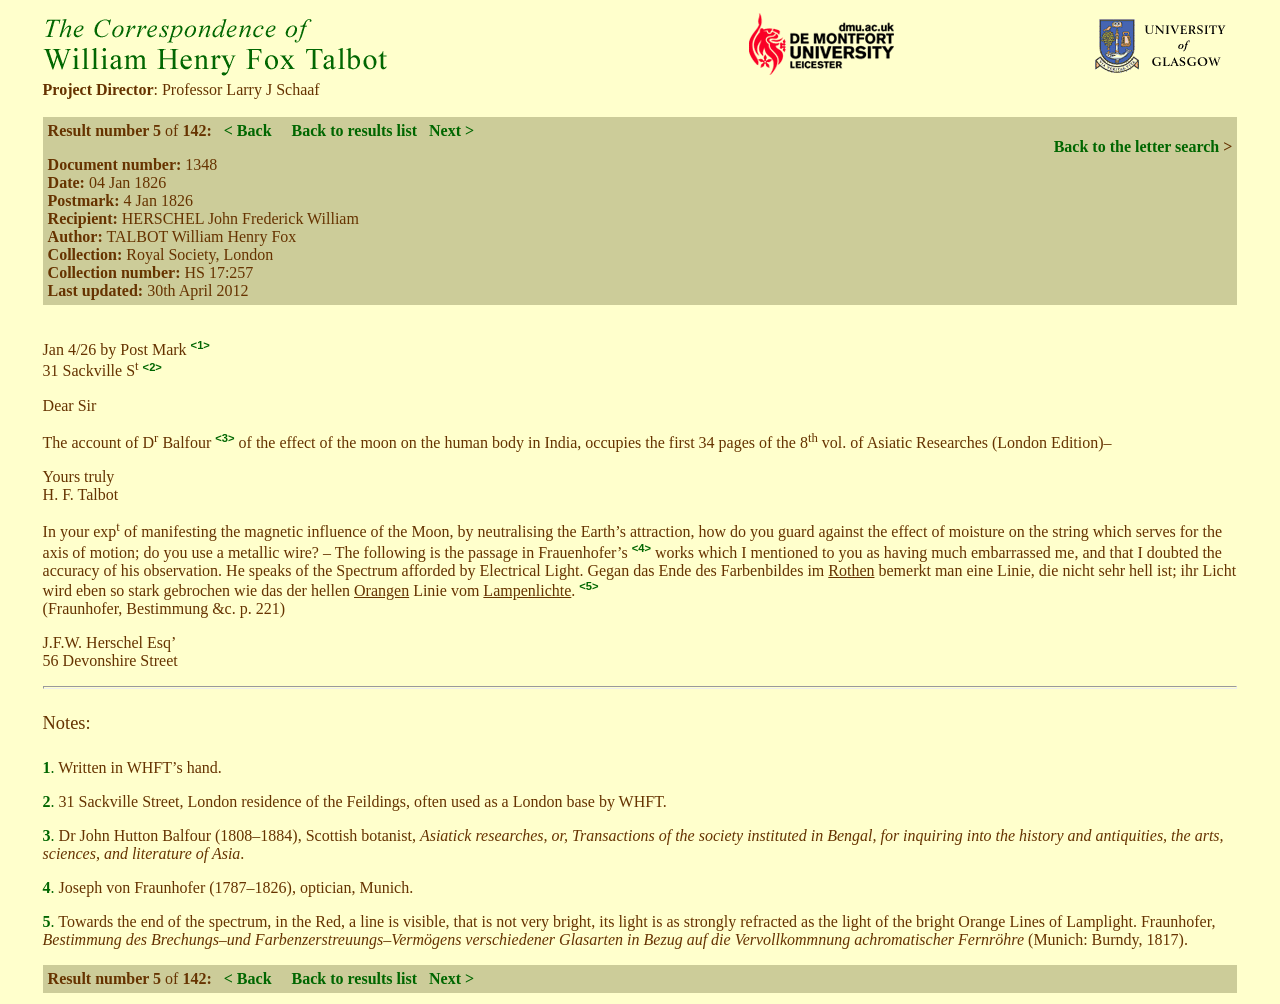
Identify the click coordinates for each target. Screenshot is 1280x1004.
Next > (451, 130)
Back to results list (354, 130)
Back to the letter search (1137, 146)
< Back (248, 130)
